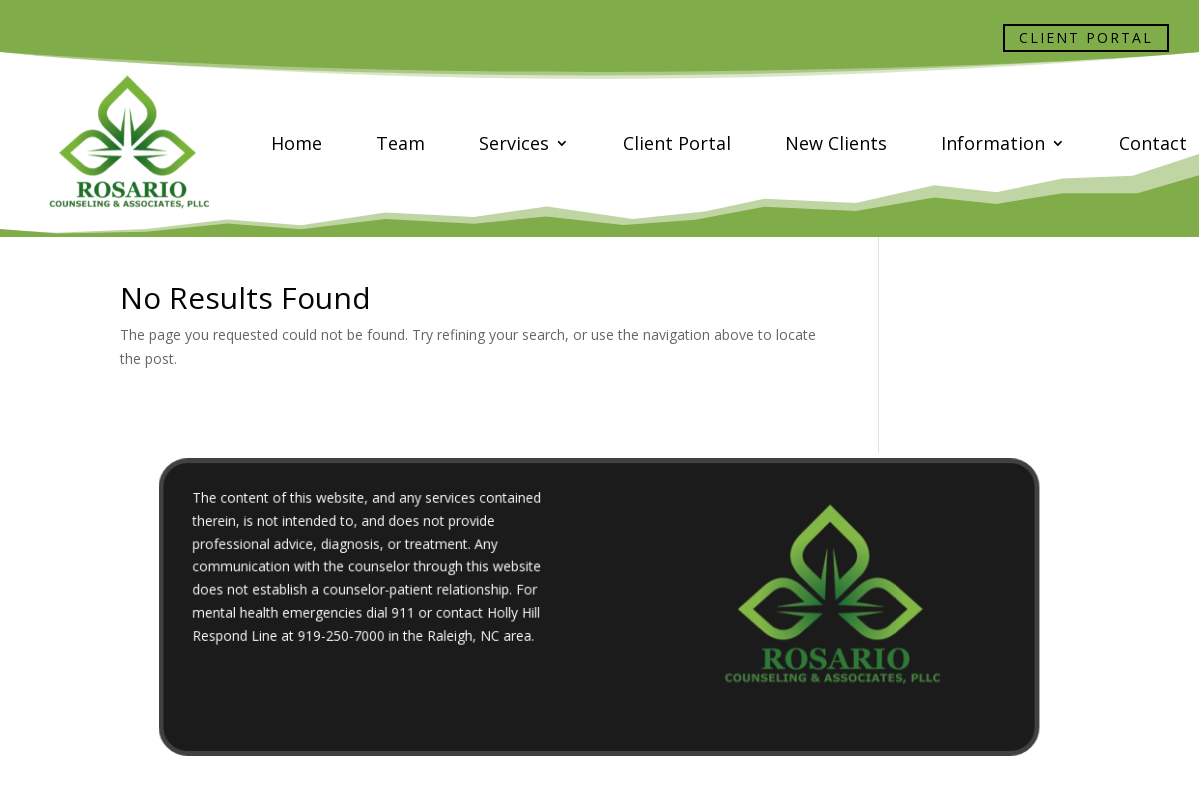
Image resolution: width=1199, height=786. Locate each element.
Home (296, 143)
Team (400, 143)
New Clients (836, 143)
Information (993, 143)
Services (514, 143)
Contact (1153, 143)
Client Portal (1086, 37)
